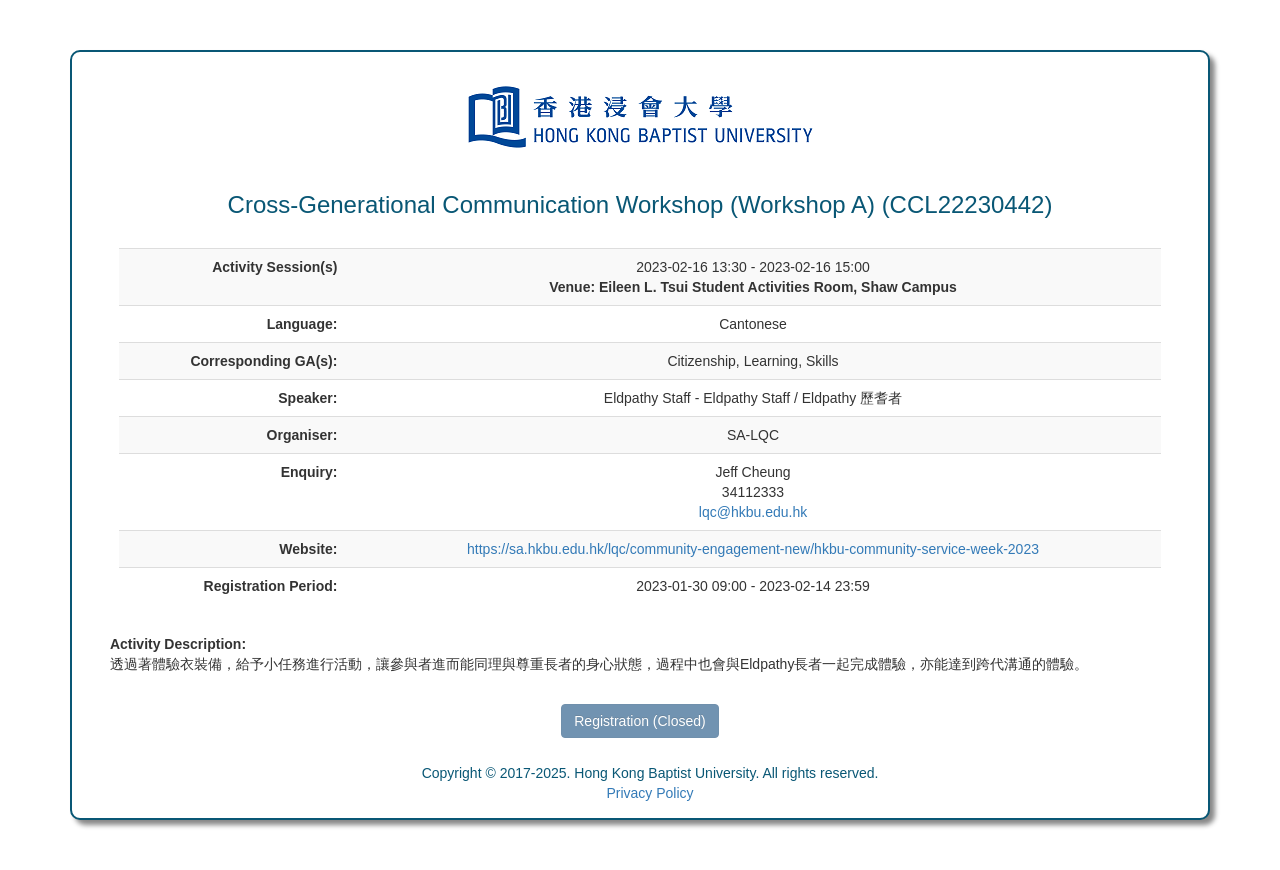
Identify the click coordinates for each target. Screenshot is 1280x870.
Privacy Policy (649, 793)
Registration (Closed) (640, 721)
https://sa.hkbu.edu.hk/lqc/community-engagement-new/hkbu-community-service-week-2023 (753, 549)
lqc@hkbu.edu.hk (753, 512)
